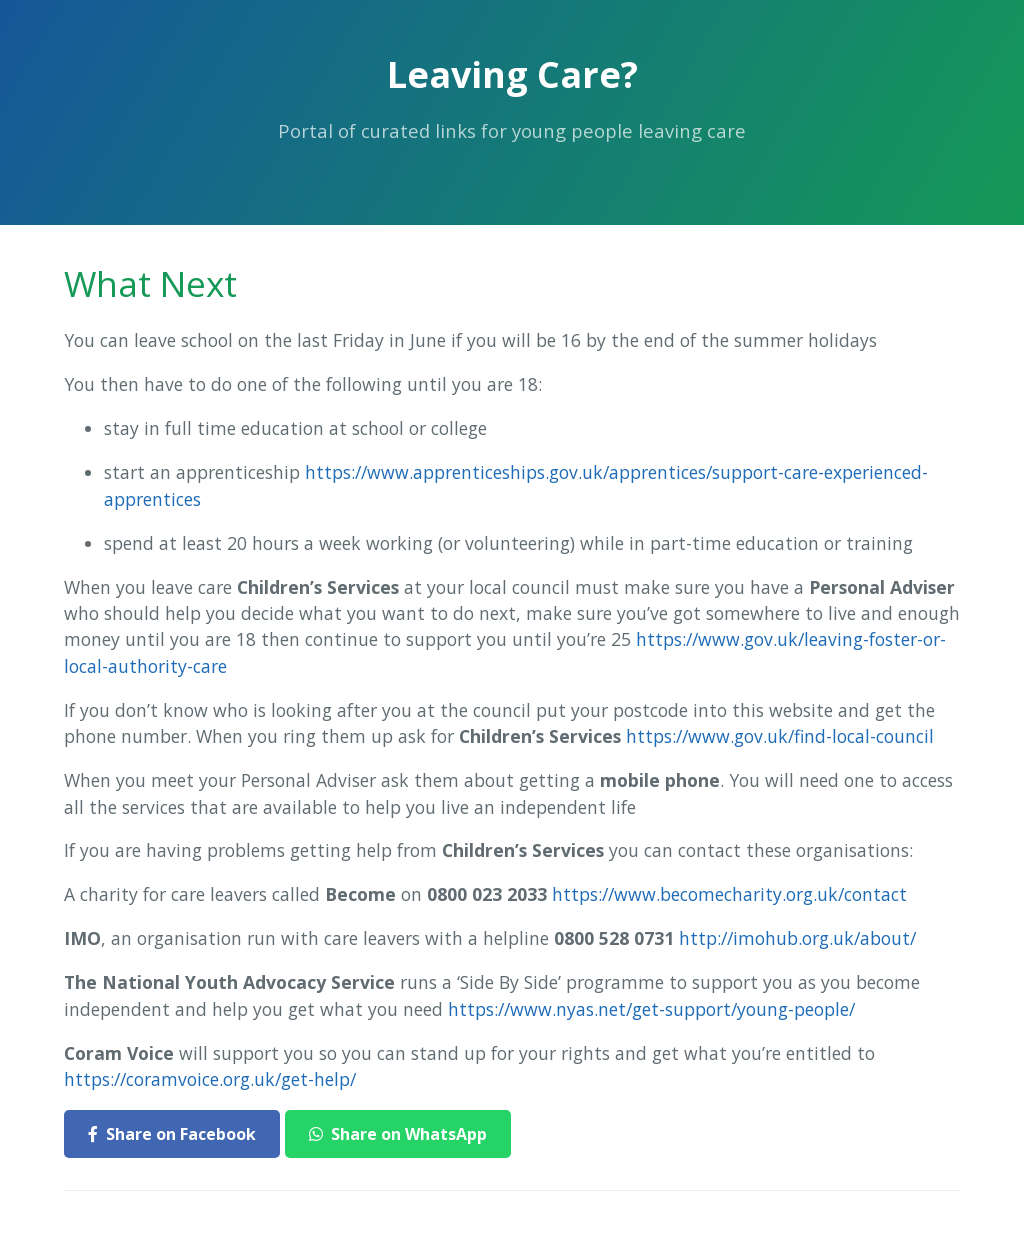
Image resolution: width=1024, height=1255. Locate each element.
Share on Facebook (172, 1134)
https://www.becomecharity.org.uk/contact (729, 894)
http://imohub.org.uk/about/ (797, 938)
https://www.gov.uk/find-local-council (780, 736)
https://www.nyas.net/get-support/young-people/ (651, 1009)
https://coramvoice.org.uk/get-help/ (210, 1079)
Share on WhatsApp (398, 1134)
